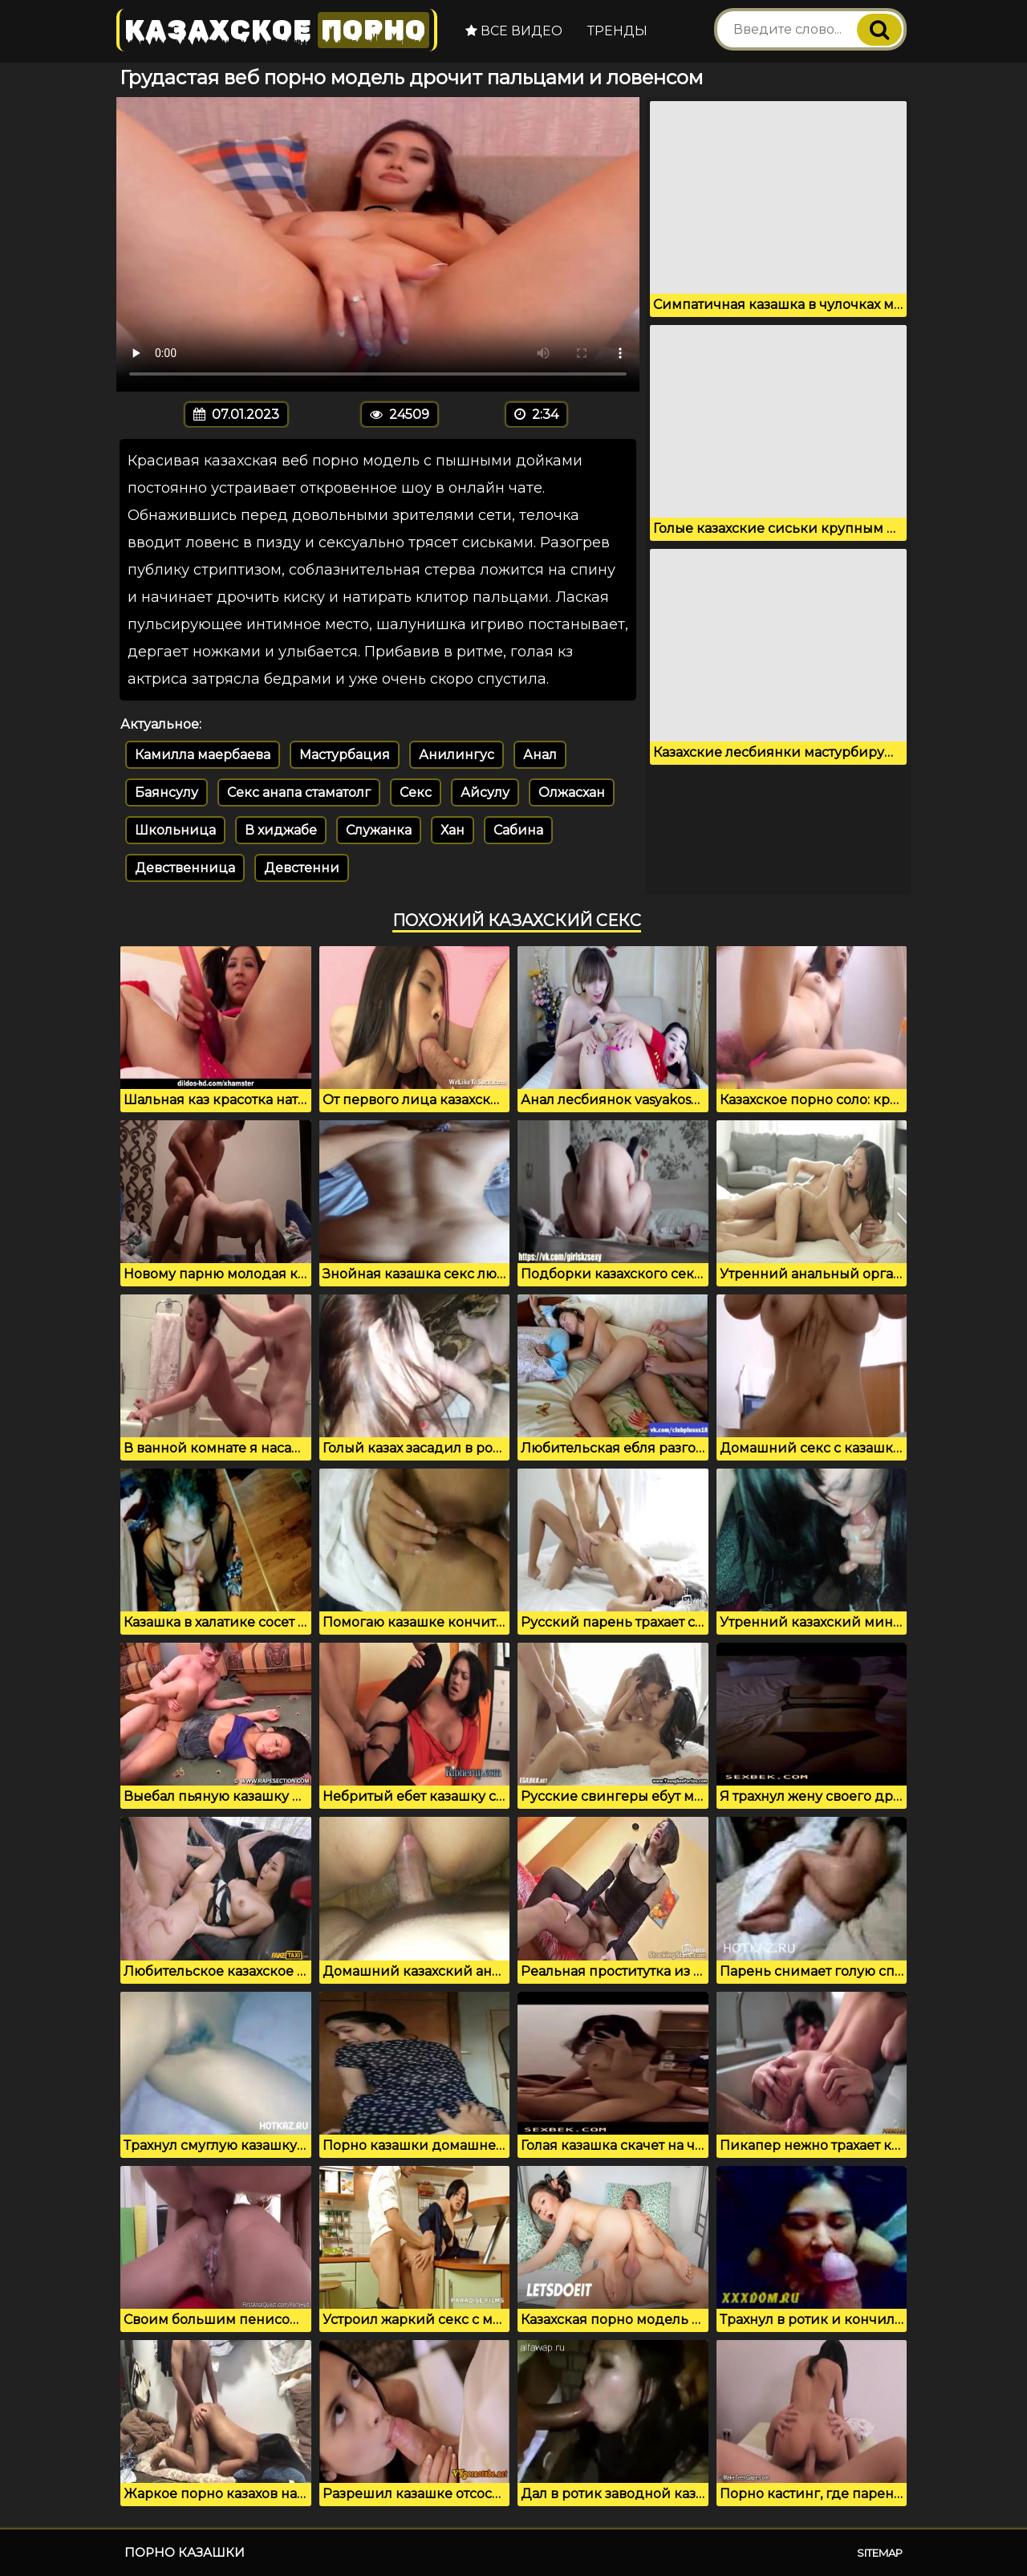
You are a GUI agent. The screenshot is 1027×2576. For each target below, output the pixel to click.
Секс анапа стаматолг (299, 792)
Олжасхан (571, 792)
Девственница (185, 868)
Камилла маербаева (202, 754)
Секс (416, 792)
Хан (452, 830)
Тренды (617, 31)
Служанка (379, 830)
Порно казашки (184, 2552)
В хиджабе (281, 830)
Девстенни (301, 868)
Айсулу (485, 792)
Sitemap (880, 2552)
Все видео (513, 31)
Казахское (276, 30)
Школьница (175, 830)
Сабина (518, 830)
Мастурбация (344, 754)
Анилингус (456, 754)
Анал (540, 754)
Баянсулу (166, 792)
